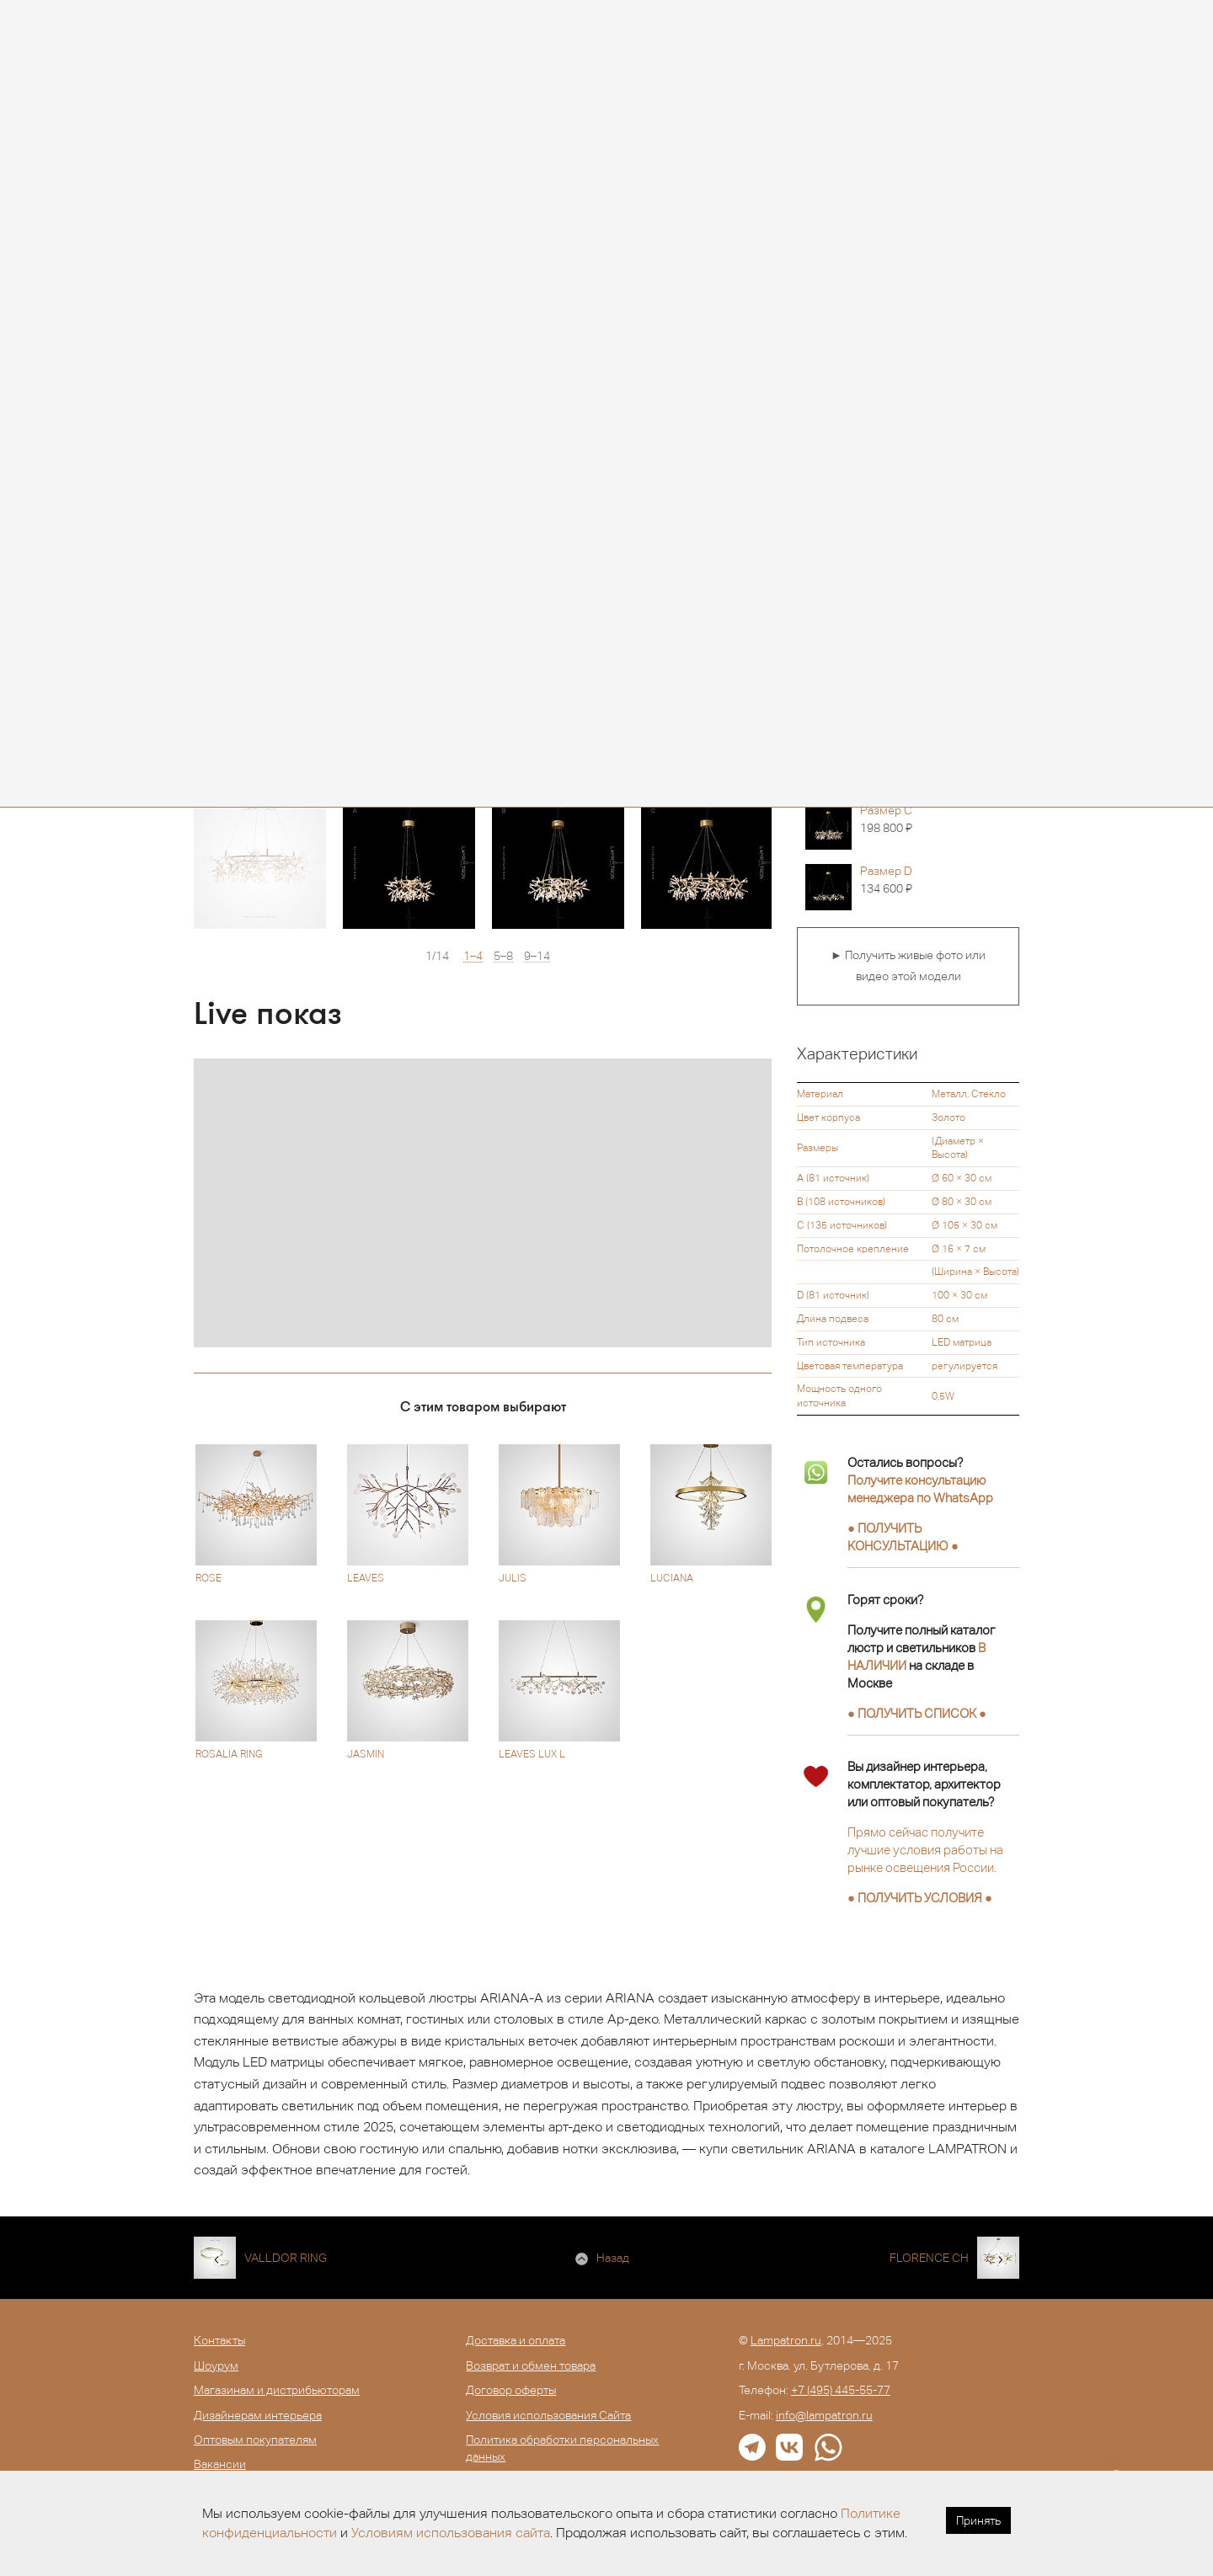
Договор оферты (511, 2390)
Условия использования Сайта (548, 2415)
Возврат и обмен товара (531, 2365)
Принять (978, 2520)
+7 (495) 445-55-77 (840, 2390)
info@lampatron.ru (824, 2415)
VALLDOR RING (285, 2257)
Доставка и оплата (515, 2340)
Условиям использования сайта (450, 2533)
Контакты (219, 2340)
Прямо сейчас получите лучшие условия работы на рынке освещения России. (925, 1850)
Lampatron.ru (786, 2340)
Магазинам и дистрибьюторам (277, 2390)
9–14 (537, 956)
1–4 (473, 956)
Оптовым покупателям (255, 2439)
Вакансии (220, 2464)
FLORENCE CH (929, 2257)
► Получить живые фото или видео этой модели (908, 966)
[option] (260, 863)
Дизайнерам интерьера (258, 2415)
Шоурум (216, 2365)
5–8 (503, 956)
